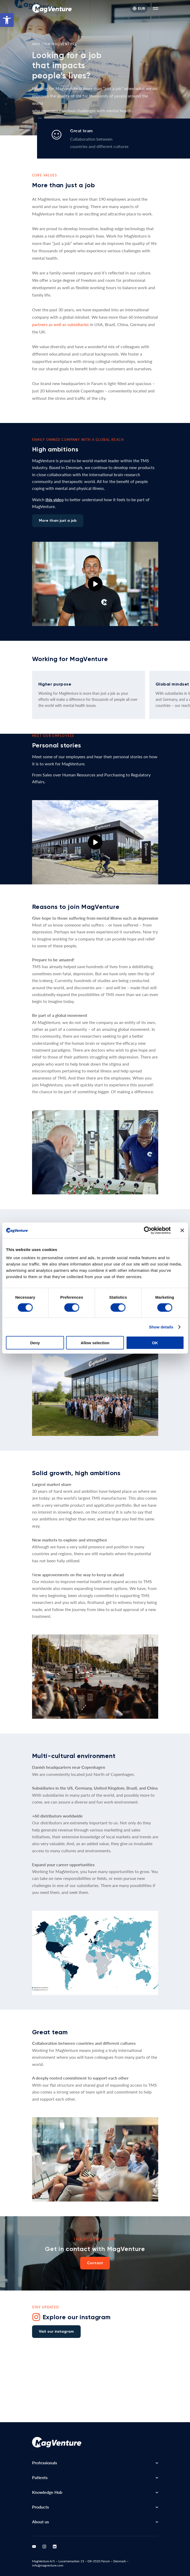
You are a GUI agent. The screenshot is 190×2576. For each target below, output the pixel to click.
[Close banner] (182, 1230)
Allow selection (95, 1343)
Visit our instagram (56, 2331)
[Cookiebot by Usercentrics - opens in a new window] (148, 1230)
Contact (95, 2263)
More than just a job (57, 520)
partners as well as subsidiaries (60, 324)
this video (54, 499)
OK (155, 1343)
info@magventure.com (47, 2565)
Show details (161, 1326)
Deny (35, 1343)
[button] (7, 20)
